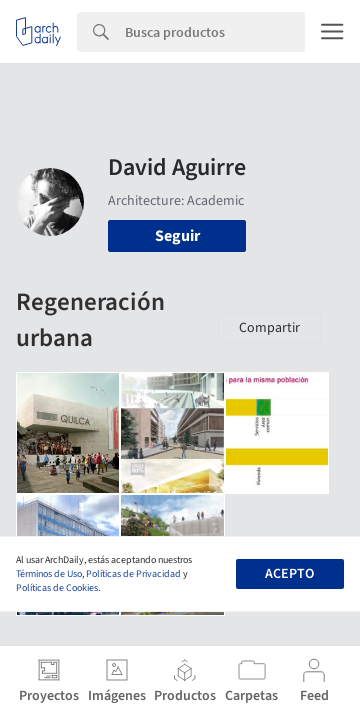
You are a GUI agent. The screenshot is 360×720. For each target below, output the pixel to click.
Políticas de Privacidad (133, 574)
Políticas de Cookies (57, 588)
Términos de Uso (49, 574)
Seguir (177, 236)
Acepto (289, 574)
